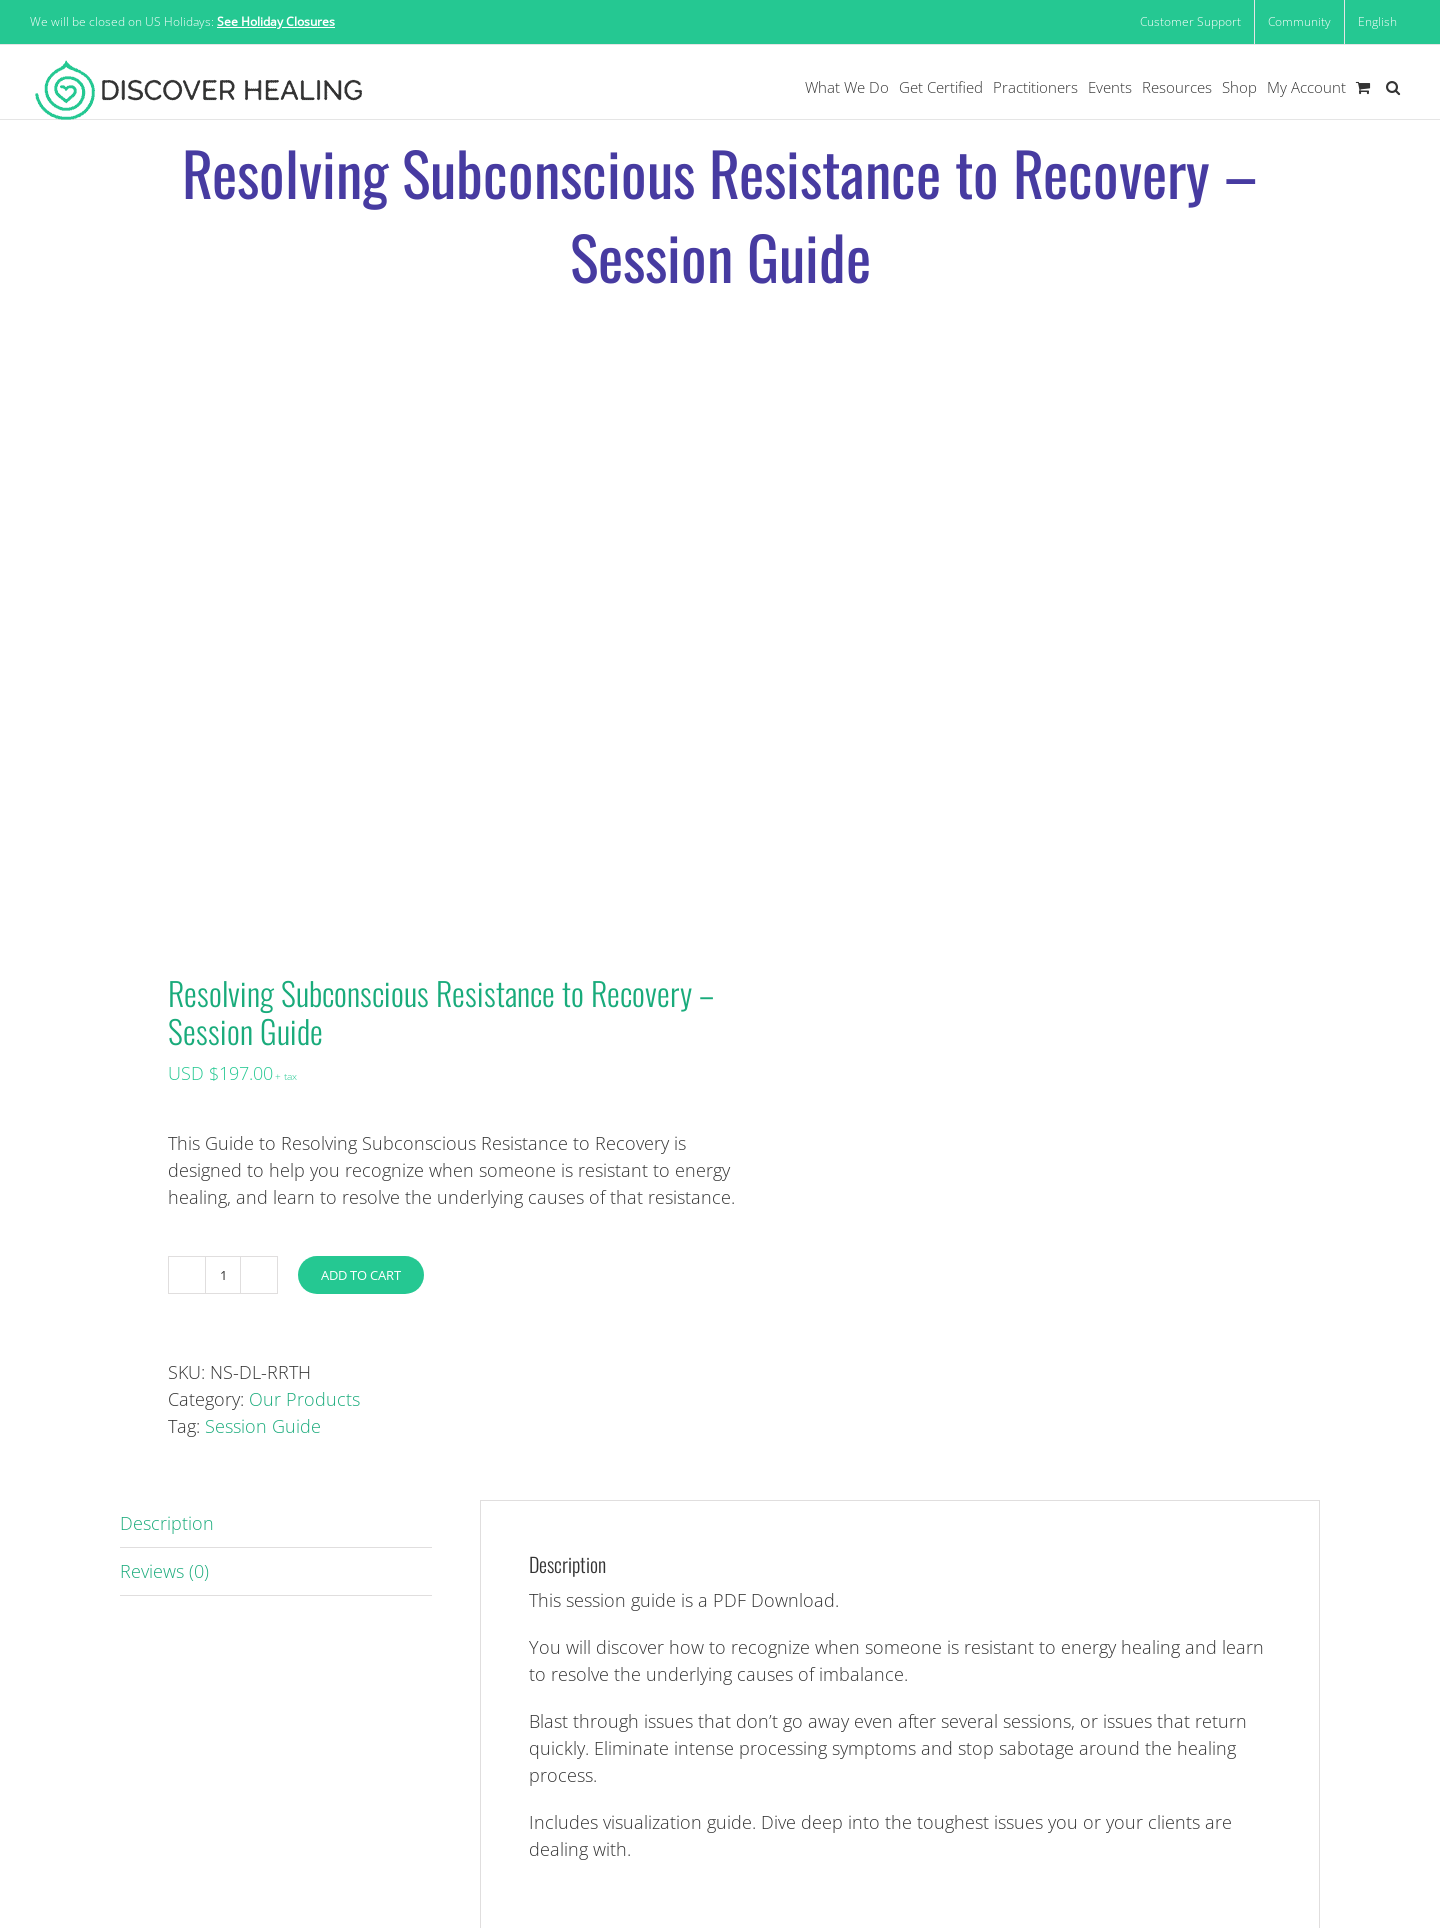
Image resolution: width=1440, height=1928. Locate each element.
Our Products (304, 1399)
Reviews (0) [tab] (164, 1571)
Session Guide (263, 1426)
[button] (1393, 87)
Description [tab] (167, 1523)
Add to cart (361, 1275)
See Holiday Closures (276, 21)
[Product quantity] (223, 1275)
